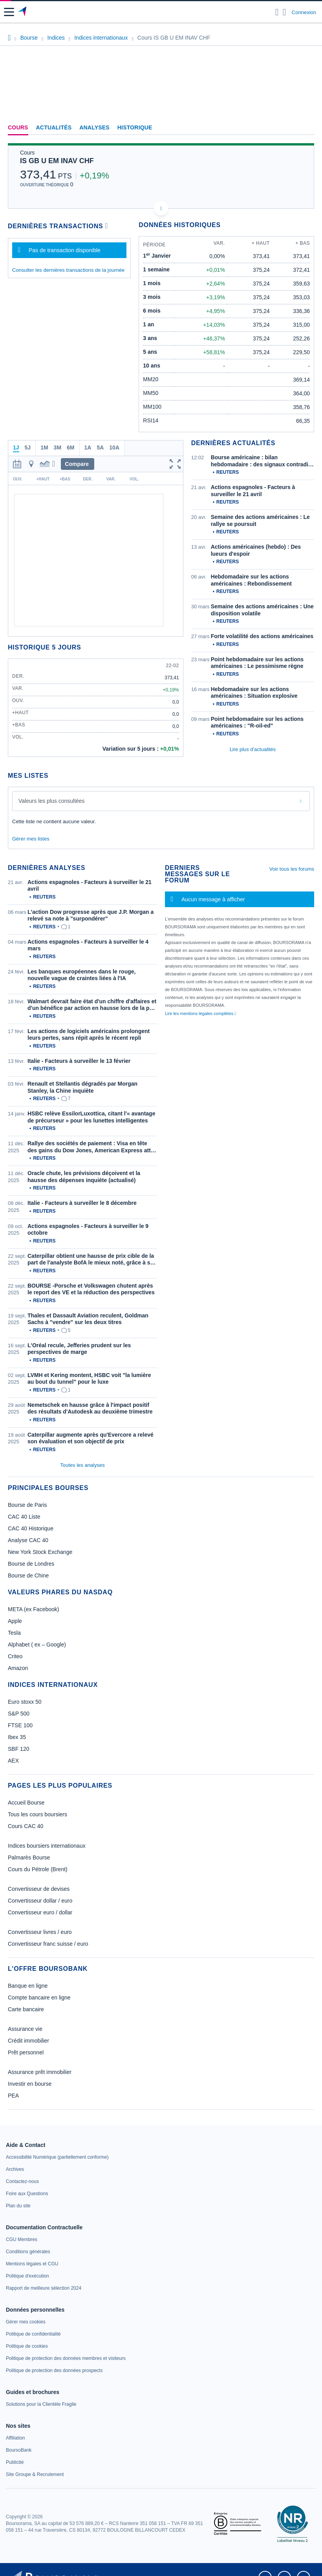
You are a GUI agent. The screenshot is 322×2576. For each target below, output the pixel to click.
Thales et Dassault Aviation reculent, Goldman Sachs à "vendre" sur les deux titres (87, 1319)
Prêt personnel (26, 2052)
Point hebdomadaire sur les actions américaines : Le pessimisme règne (257, 662)
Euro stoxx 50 (25, 1702)
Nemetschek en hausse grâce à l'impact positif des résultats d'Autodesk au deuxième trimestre (89, 1408)
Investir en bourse (29, 2084)
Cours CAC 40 (25, 1826)
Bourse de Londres (31, 1564)
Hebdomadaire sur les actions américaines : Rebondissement (251, 580)
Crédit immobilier (28, 2041)
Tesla (14, 1633)
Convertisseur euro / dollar (40, 1912)
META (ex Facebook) (33, 1609)
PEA (13, 2095)
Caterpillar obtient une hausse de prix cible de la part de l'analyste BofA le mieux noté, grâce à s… (91, 1259)
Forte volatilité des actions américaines (262, 636)
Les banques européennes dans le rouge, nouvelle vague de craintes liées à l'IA (81, 975)
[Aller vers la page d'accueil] (23, 12)
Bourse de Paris (27, 1505)
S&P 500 (18, 1713)
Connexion (304, 12)
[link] (57, 2157)
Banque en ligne (28, 1986)
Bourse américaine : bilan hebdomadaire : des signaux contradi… (262, 461)
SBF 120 (18, 1749)
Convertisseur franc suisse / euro (48, 1944)
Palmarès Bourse (29, 1857)
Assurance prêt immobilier (39, 2072)
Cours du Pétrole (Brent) (38, 1869)
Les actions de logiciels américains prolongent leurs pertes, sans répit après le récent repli (88, 1034)
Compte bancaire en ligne (39, 1997)
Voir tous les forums (291, 869)
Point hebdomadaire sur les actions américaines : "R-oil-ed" (257, 722)
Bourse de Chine (28, 1575)
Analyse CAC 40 (28, 1540)
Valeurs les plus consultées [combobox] (51, 801)
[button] (9, 12)
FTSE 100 (20, 1725)
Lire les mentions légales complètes (200, 1013)
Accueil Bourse (26, 1802)
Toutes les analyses (82, 1465)
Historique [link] (134, 127)
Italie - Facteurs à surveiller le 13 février (78, 1061)
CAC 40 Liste (24, 1517)
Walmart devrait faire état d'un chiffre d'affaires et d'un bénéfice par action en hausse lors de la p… (91, 1004)
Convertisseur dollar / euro (40, 1900)
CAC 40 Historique (30, 1528)
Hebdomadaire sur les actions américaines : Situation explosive (254, 692)
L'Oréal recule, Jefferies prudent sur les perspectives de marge (79, 1348)
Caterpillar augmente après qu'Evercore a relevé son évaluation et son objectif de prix (90, 1438)
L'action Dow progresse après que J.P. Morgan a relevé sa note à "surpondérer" (90, 915)
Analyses (94, 127)
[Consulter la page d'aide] (284, 12)
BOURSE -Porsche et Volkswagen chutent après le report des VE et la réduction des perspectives (91, 1289)
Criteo (15, 1656)
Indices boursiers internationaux (47, 1846)
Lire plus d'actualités (253, 749)
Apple (15, 1621)
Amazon (18, 1668)
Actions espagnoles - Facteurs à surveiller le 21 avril (253, 490)
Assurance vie (25, 2029)
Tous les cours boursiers (37, 1814)
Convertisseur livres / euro (40, 1932)
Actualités (54, 127)
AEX (13, 1760)
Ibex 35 (17, 1737)
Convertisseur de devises (39, 1889)
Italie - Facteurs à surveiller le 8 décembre (82, 1203)
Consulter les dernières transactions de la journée (68, 270)
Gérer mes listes (30, 839)
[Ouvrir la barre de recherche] (277, 12)
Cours (18, 127)
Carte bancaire (26, 2009)
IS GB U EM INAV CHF (57, 161)
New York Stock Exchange (40, 1552)
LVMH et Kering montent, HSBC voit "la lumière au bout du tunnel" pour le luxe (89, 1378)
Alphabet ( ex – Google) (37, 1644)
